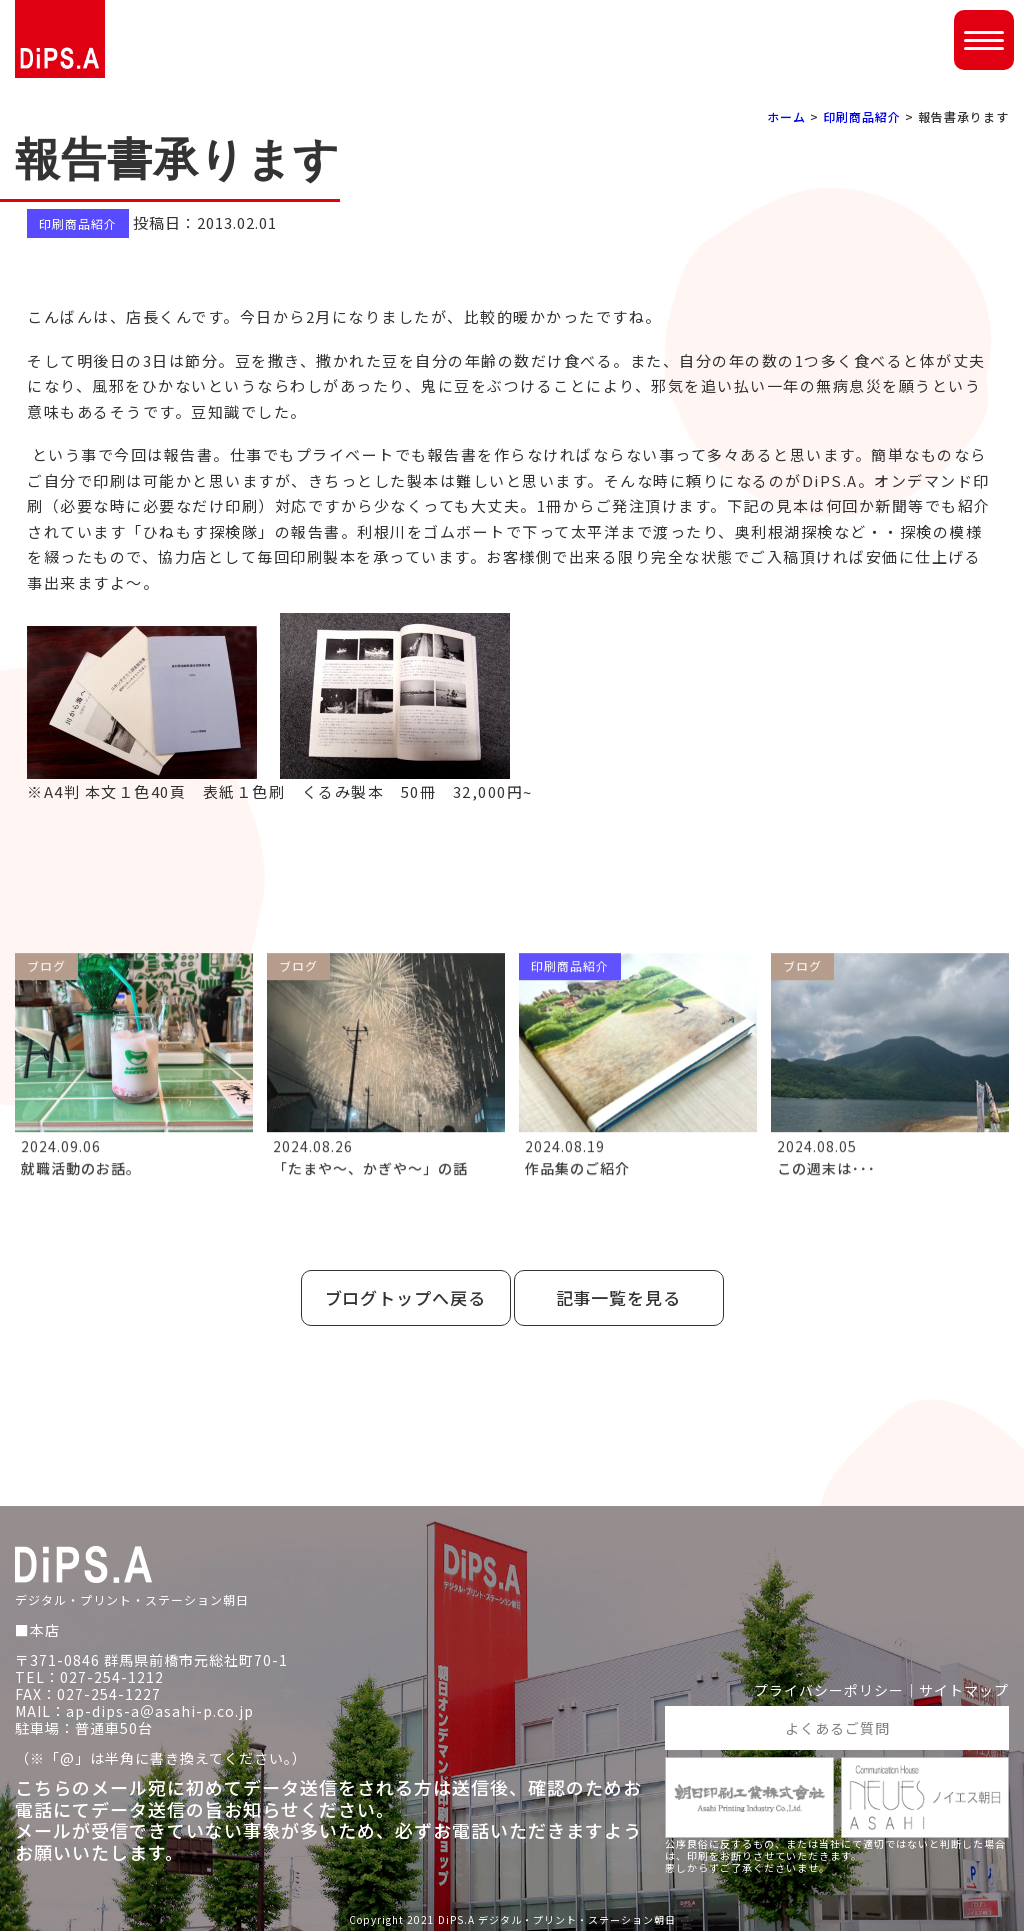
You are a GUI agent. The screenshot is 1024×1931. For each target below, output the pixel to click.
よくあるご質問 (837, 1728)
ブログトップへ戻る (406, 1297)
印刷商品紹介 (862, 116)
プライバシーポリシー (829, 1690)
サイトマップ (964, 1690)
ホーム (786, 116)
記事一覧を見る (619, 1297)
